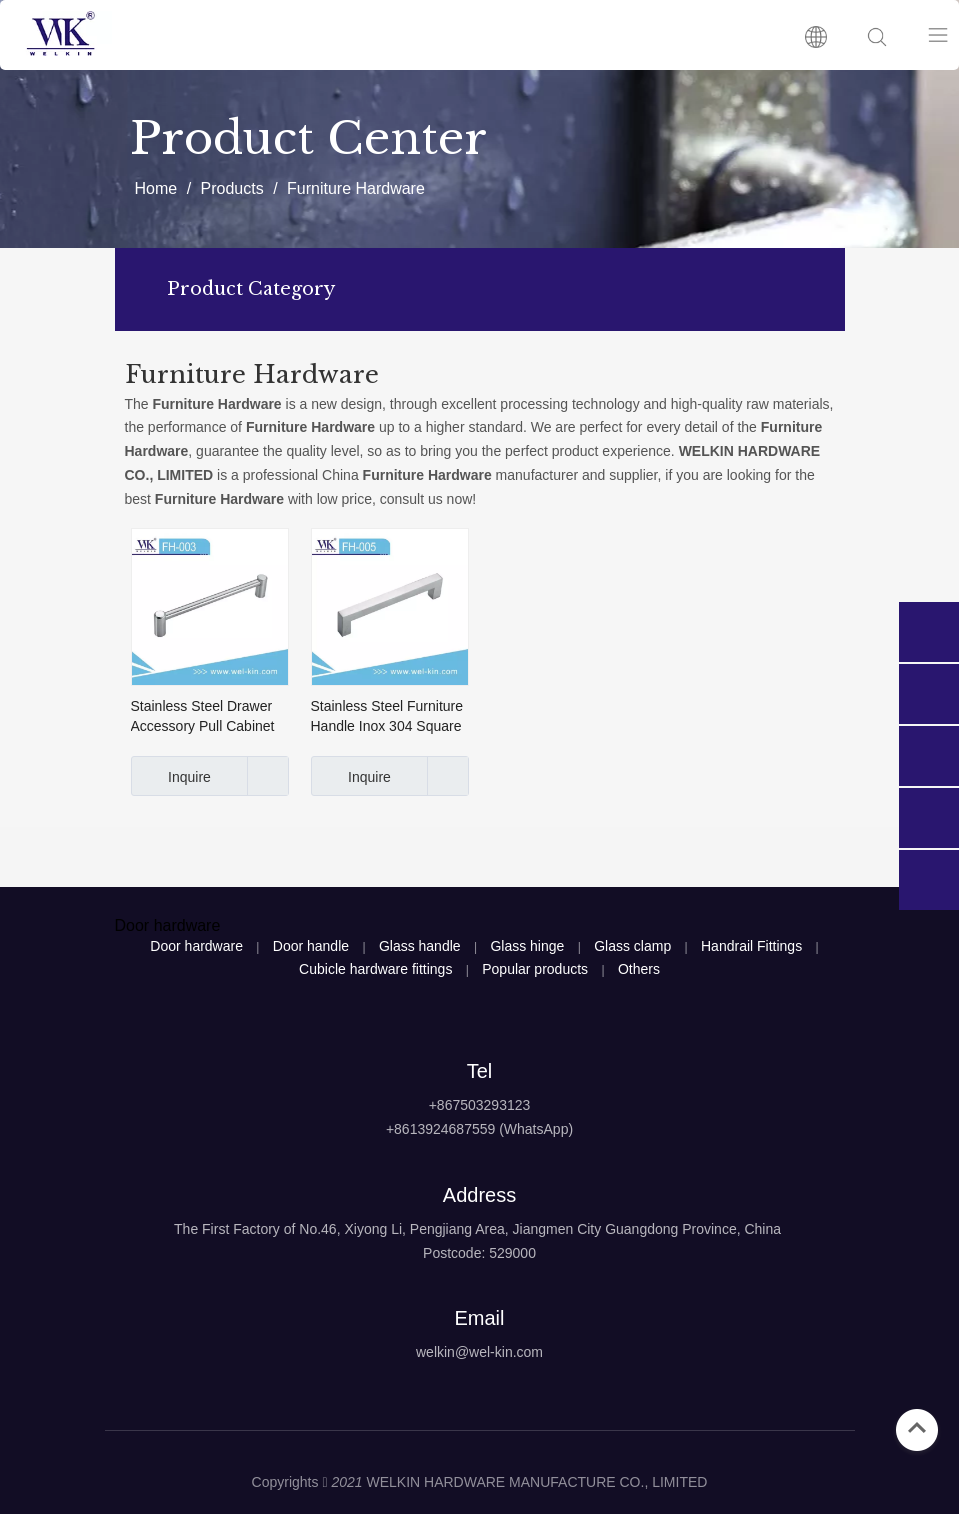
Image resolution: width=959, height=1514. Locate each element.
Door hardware (196, 946)
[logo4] (479, 1403)
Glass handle (420, 946)
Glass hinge (527, 946)
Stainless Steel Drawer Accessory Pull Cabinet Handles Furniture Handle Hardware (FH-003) (203, 717)
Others (639, 969)
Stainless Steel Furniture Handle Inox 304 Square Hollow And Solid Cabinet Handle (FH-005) (389, 717)
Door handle (311, 946)
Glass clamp (632, 946)
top (917, 1428)
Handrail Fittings (751, 946)
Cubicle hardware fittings (375, 969)
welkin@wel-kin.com (479, 1352)
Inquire (171, 776)
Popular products (535, 969)
